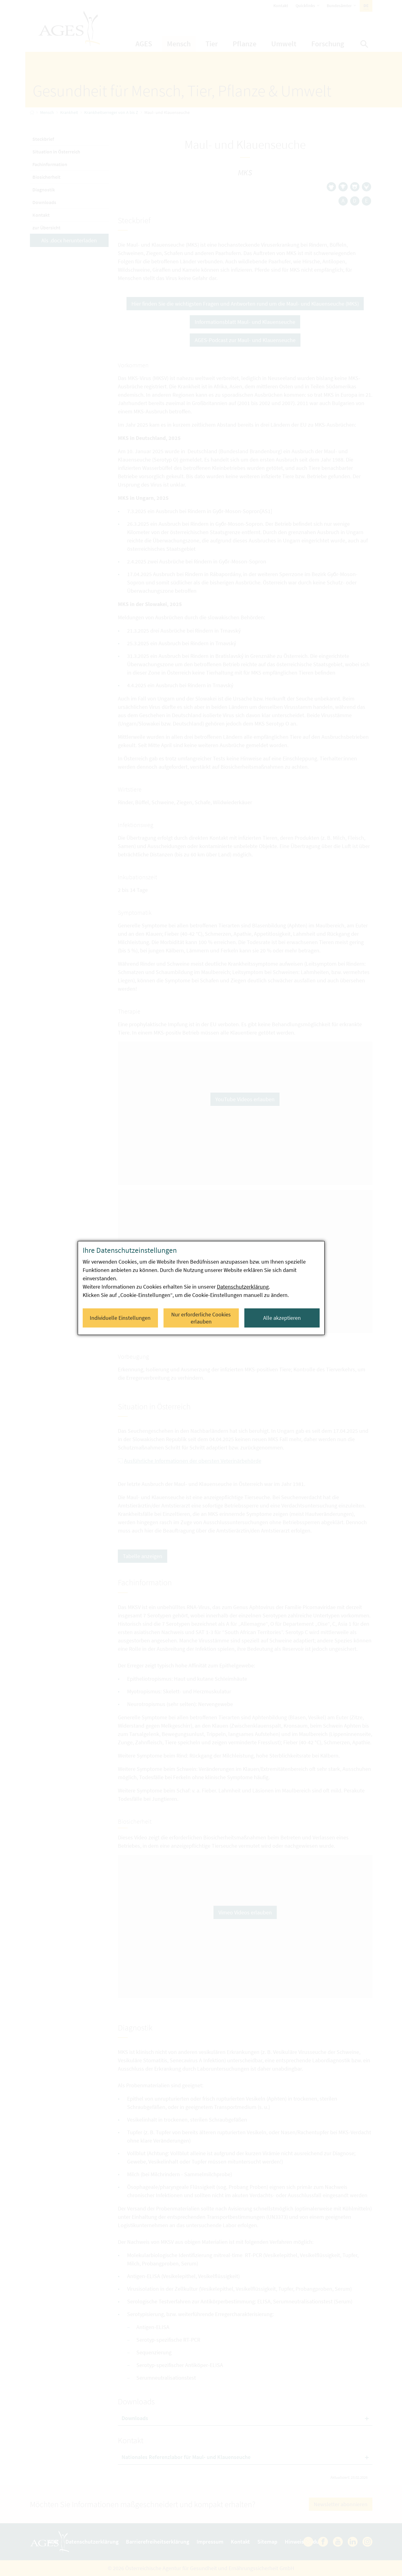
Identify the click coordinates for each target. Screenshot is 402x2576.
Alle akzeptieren (282, 1317)
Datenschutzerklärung (243, 1286)
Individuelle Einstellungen (120, 1317)
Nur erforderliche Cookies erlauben (201, 1318)
